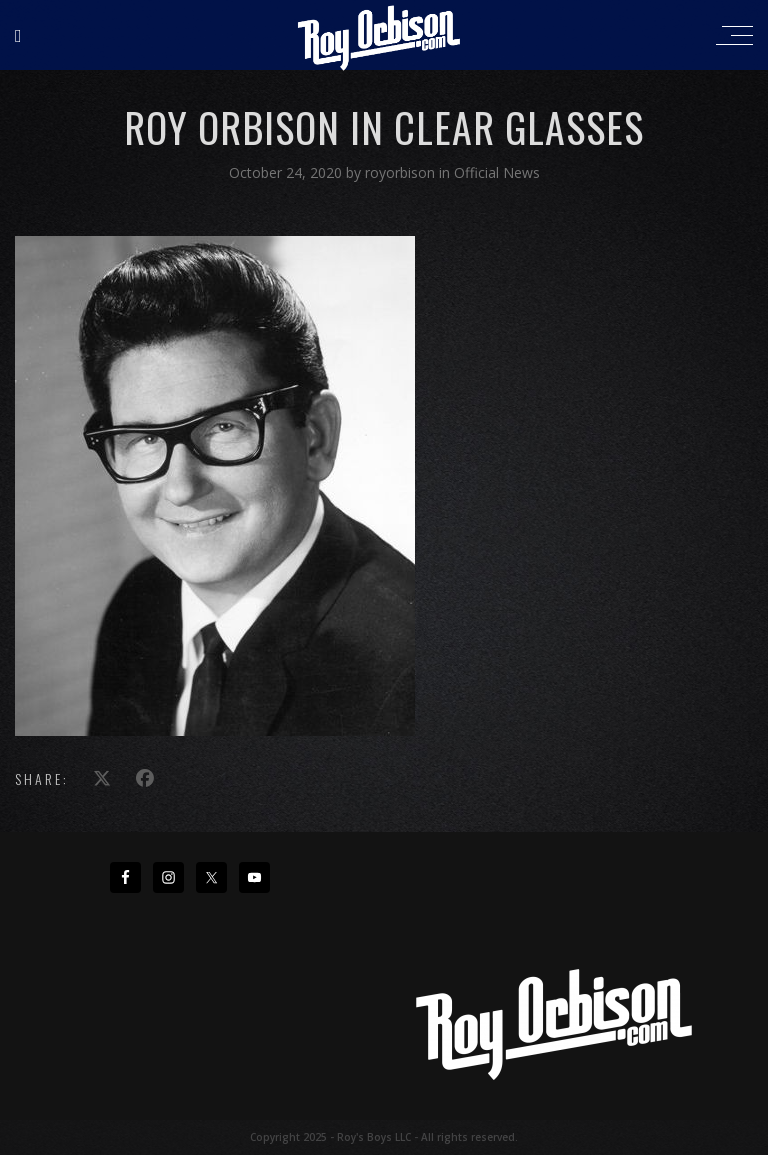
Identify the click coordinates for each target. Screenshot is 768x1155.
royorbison (402, 172)
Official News (497, 172)
